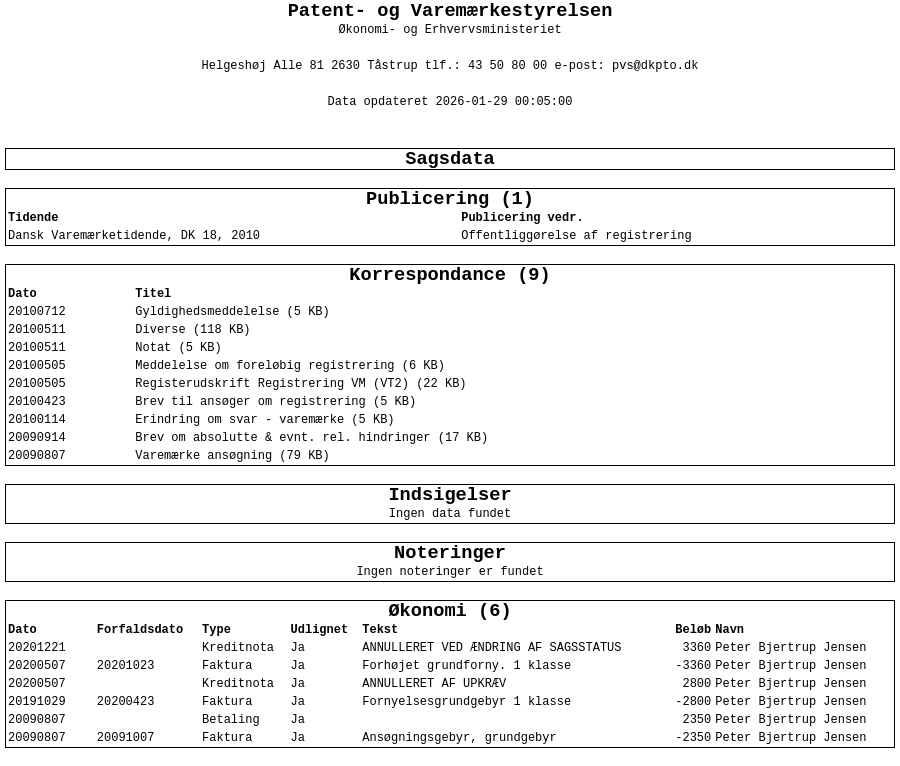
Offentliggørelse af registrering (576, 236)
